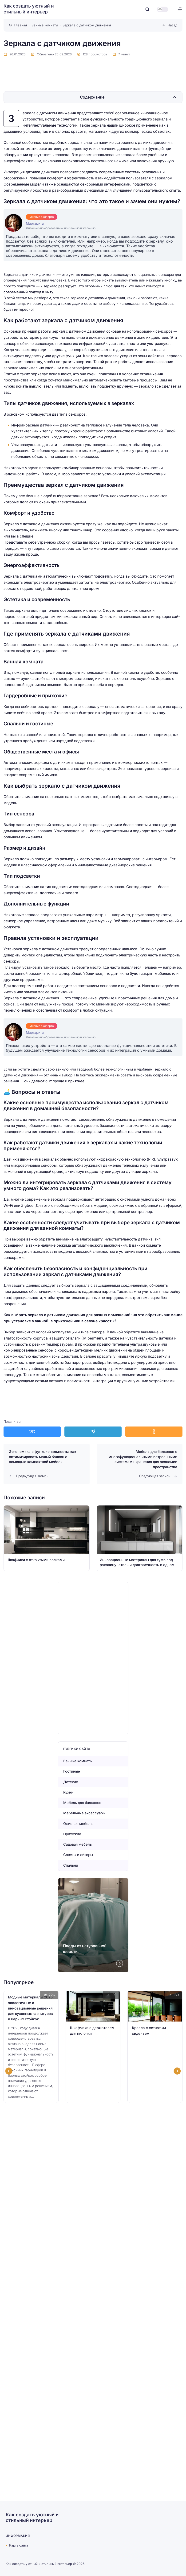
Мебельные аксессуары (84, 1813)
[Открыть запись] (46, 1538)
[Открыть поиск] (147, 9)
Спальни (70, 1865)
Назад (172, 25)
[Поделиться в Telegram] (93, 1432)
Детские (70, 1782)
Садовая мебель (77, 1844)
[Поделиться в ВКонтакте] (32, 1432)
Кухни (68, 1792)
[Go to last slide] (8, 2071)
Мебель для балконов (82, 1802)
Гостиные (71, 1771)
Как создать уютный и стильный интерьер (29, 9)
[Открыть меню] (179, 9)
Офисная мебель (77, 1823)
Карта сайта (18, 2545)
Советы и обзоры (78, 1854)
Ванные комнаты (77, 1761)
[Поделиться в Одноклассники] (153, 1432)
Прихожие (72, 1834)
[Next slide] (119, 1963)
